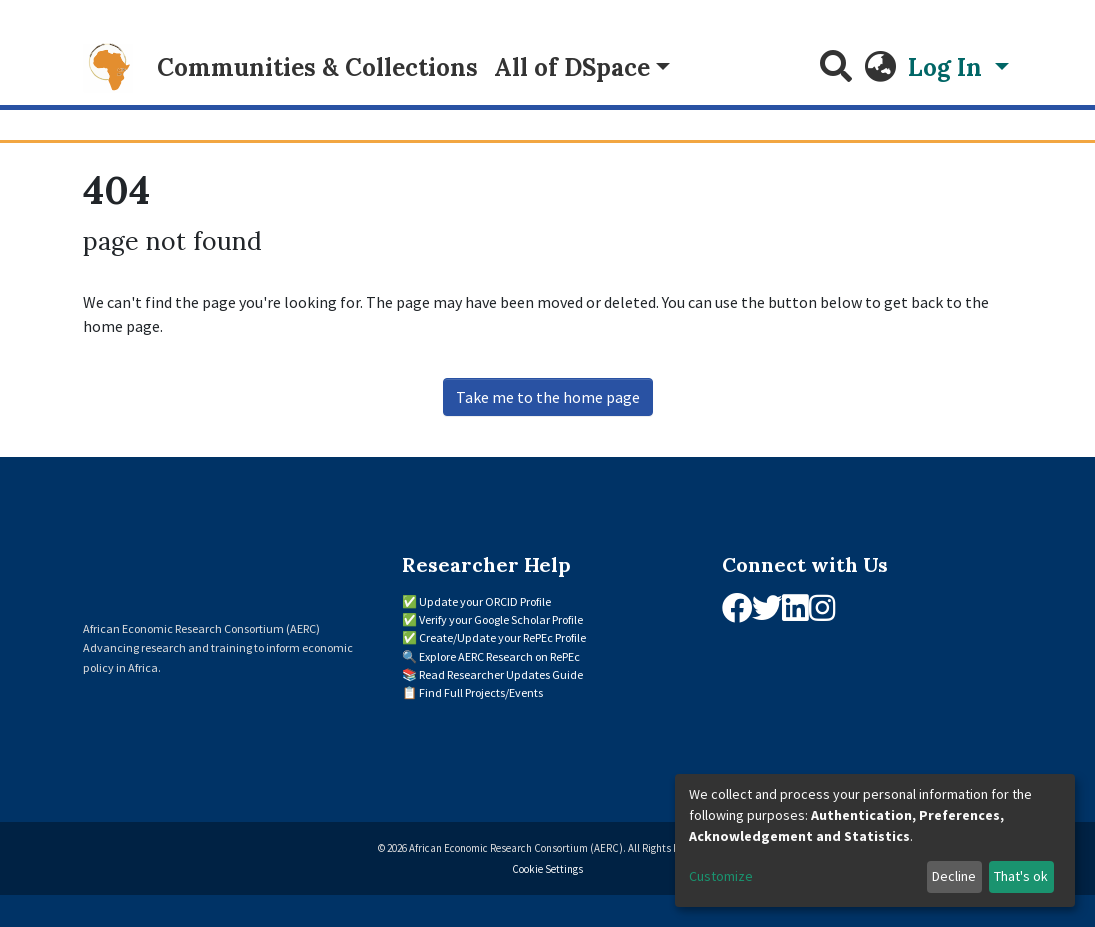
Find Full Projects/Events (481, 692)
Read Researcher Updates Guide (501, 674)
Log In (948, 67)
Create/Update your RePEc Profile (502, 637)
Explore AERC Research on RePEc (499, 656)
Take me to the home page (548, 397)
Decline (954, 876)
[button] (880, 68)
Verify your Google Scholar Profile (501, 619)
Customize (721, 876)
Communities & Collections (317, 67)
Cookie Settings (547, 869)
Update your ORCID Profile (485, 601)
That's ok (1021, 876)
